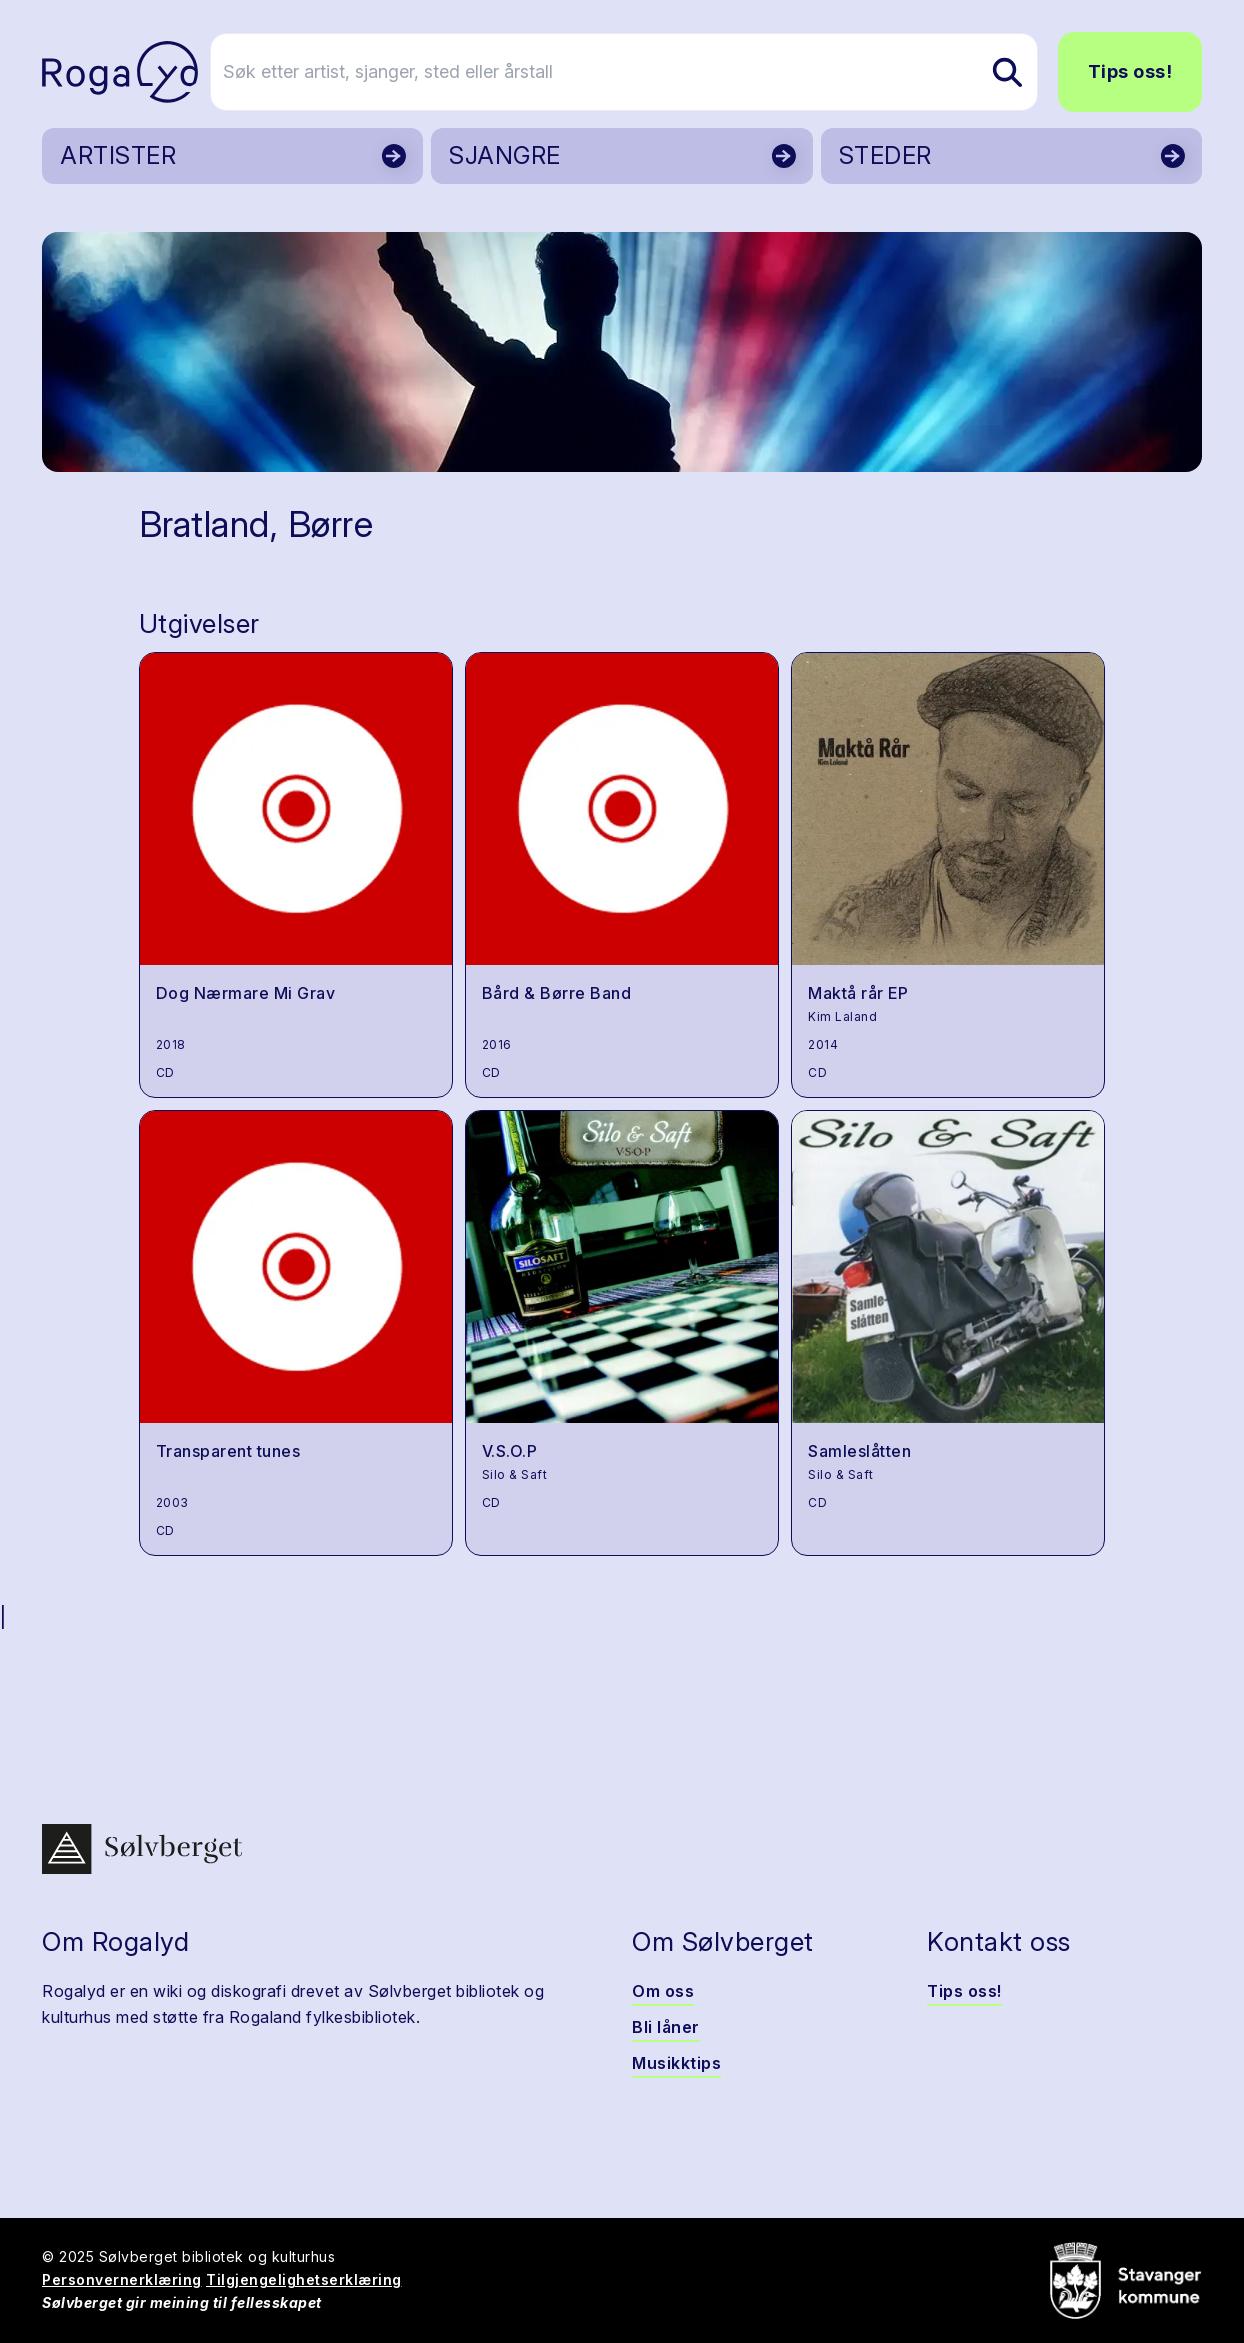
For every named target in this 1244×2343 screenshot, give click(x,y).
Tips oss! (1130, 71)
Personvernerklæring (122, 2279)
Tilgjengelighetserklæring (304, 2279)
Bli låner (666, 2027)
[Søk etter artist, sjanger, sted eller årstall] (631, 72)
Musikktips (676, 2063)
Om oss (663, 1991)
